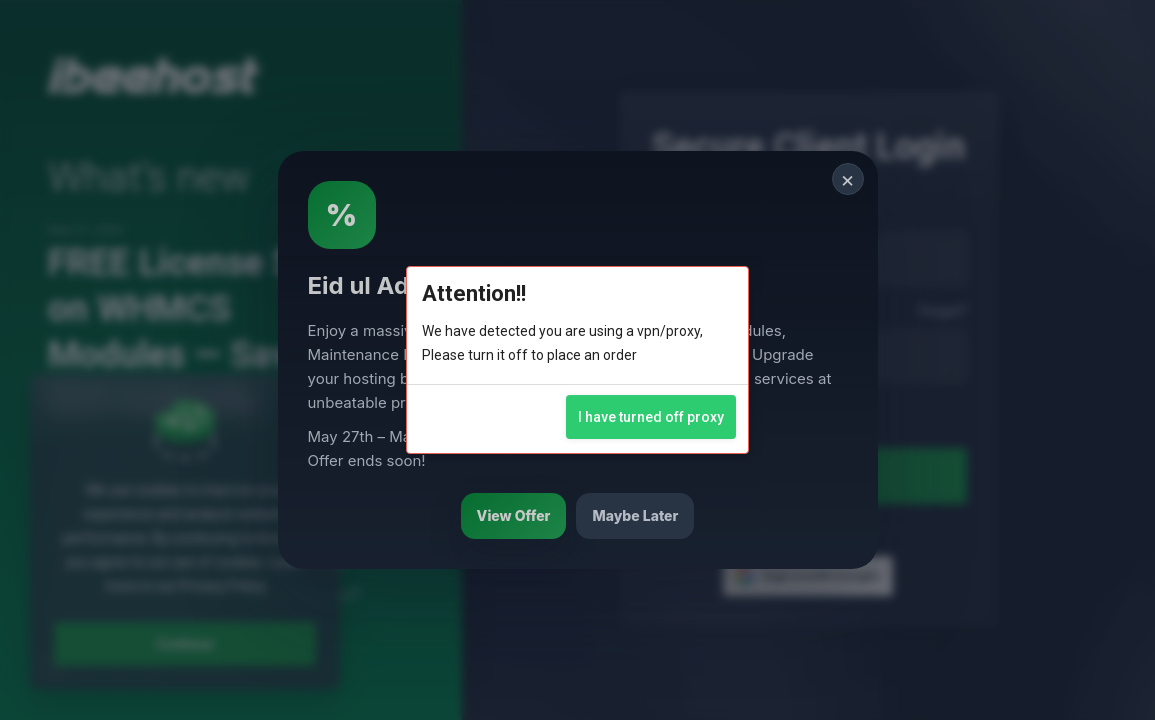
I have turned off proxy (651, 417)
